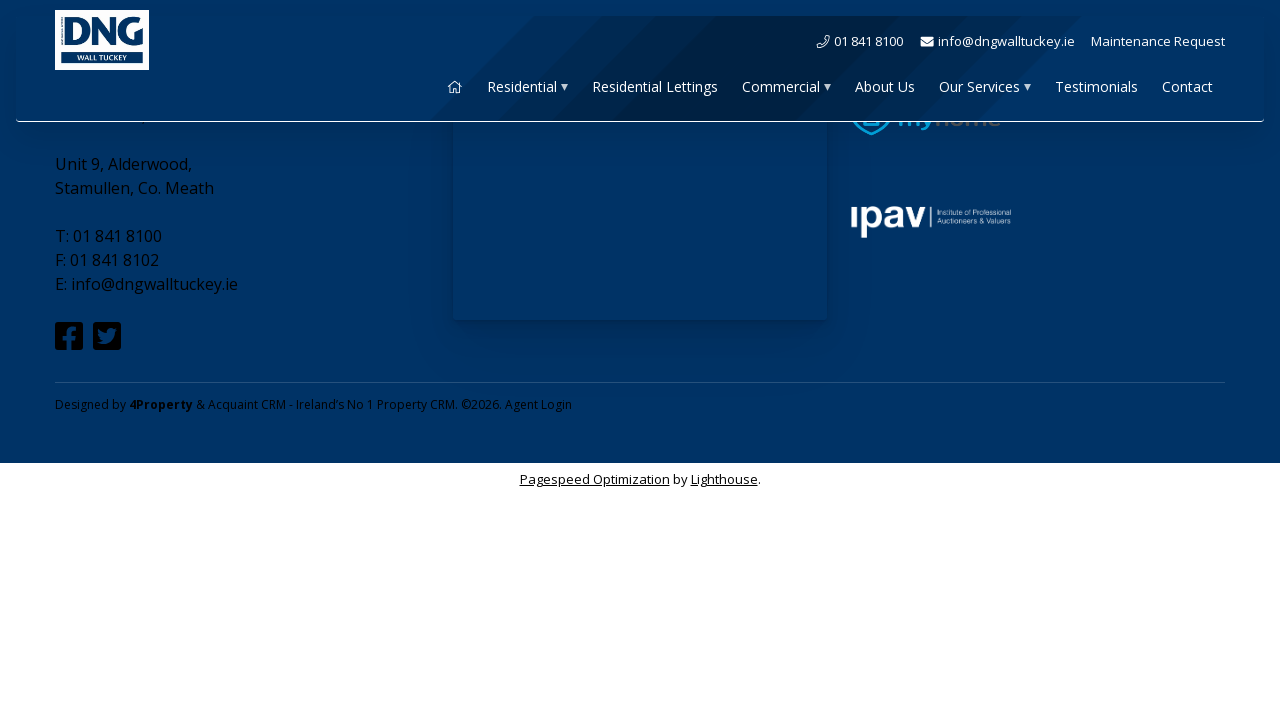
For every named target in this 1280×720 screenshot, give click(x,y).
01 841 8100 (859, 41)
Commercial (781, 86)
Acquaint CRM (247, 404)
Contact (1187, 86)
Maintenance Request (1158, 41)
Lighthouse (724, 479)
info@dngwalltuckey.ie (997, 41)
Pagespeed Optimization (595, 479)
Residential (522, 86)
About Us (885, 86)
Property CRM (416, 404)
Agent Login (538, 404)
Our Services (979, 86)
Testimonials (1096, 86)
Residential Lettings (655, 86)
